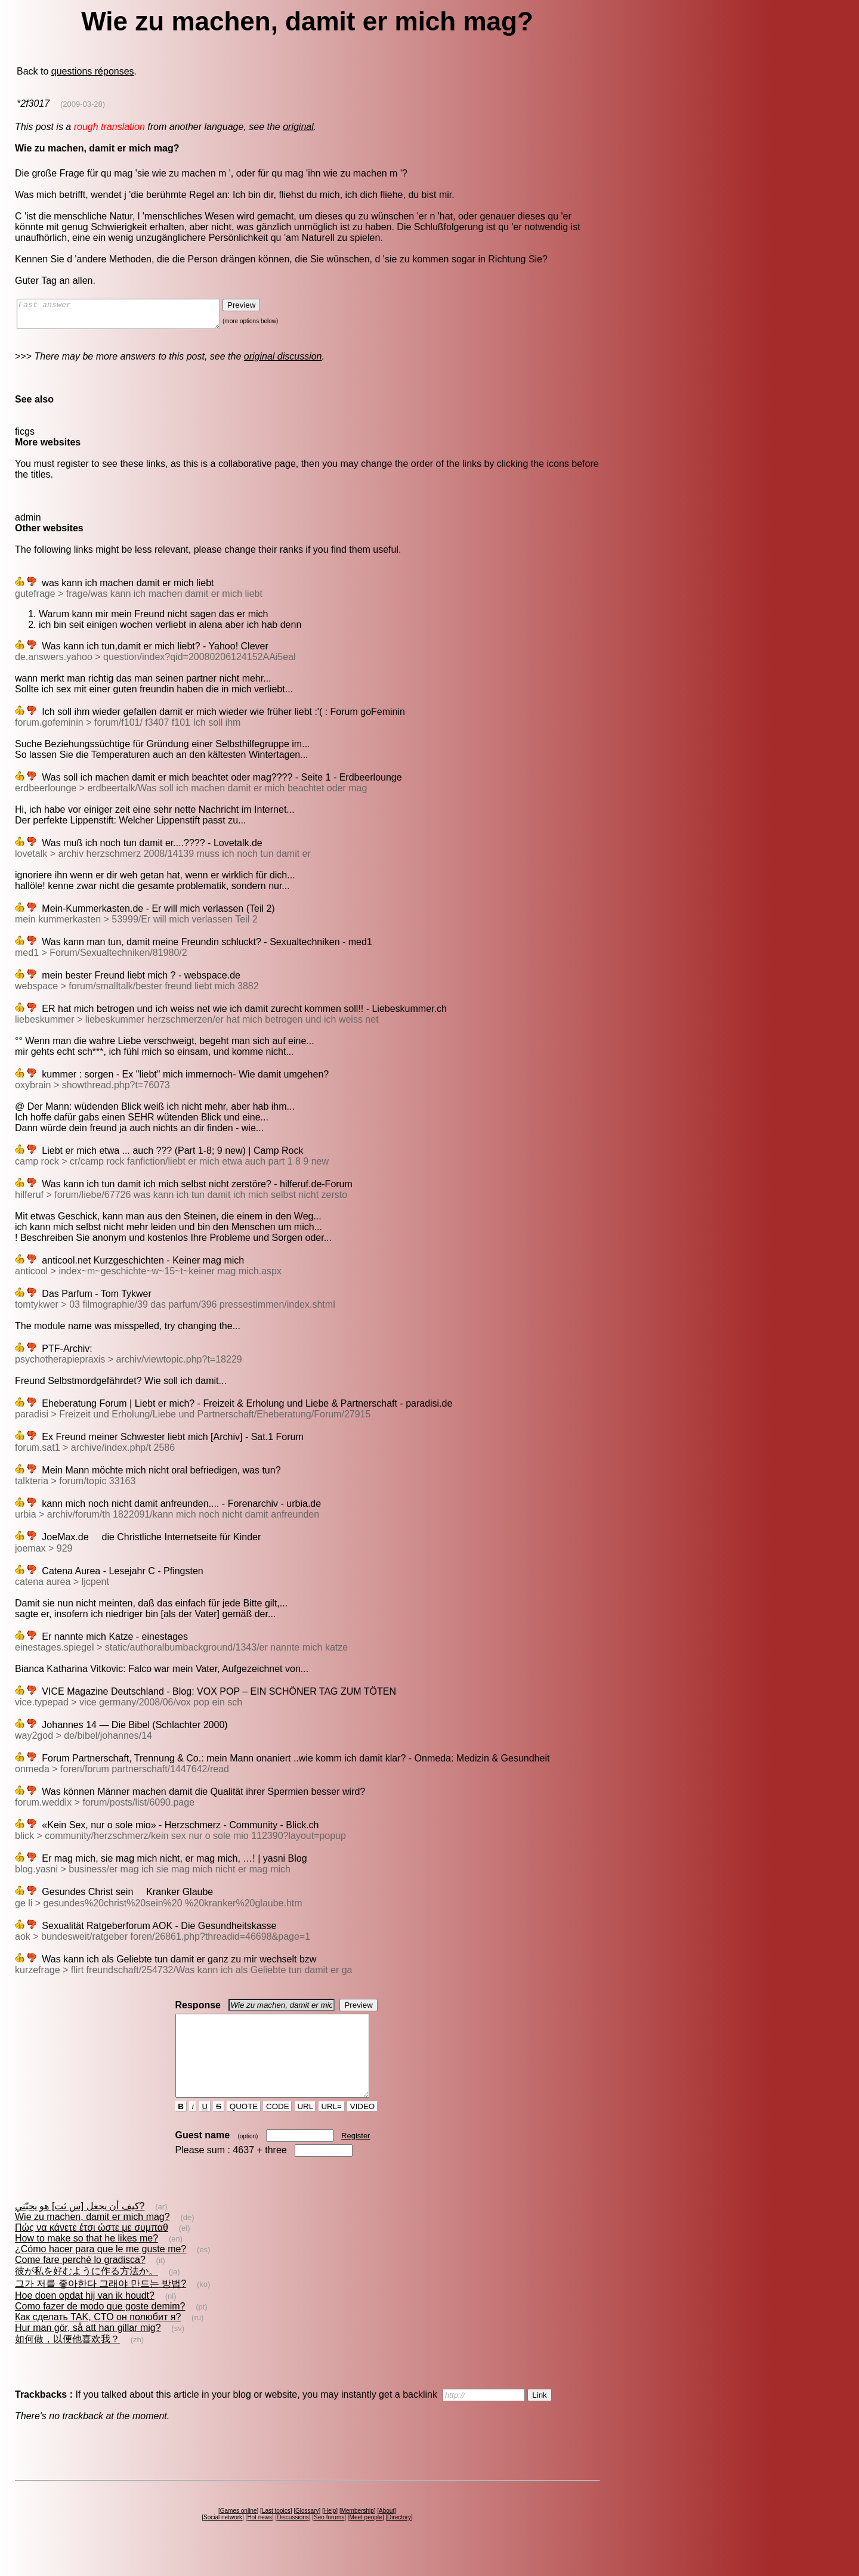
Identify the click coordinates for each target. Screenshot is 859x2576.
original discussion (283, 362)
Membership (357, 2532)
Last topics (276, 2532)
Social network (222, 2538)
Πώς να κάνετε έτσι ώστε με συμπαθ (91, 2249)
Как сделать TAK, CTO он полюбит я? (98, 2338)
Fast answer (130, 317)
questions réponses (92, 71)
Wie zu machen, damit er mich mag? (92, 2238)
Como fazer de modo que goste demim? (100, 2328)
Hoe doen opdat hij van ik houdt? (85, 2317)
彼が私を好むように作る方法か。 (86, 2292)
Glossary (307, 2532)
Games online (238, 2532)
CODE (277, 2127)
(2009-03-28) (82, 104)
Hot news (259, 2538)
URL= (331, 2127)
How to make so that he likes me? (86, 2260)
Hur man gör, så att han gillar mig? (88, 2349)
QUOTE (243, 2127)
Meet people (366, 2538)
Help (330, 2532)
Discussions (292, 2538)
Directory (399, 2538)
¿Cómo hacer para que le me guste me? (100, 2270)
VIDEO (362, 2127)
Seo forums (329, 2538)
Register (355, 2157)
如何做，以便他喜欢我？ (67, 2360)
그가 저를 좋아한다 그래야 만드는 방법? (100, 2305)
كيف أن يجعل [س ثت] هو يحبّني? (79, 2227)
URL (305, 2127)
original (298, 127)
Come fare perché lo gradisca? (80, 2281)
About (386, 2532)
